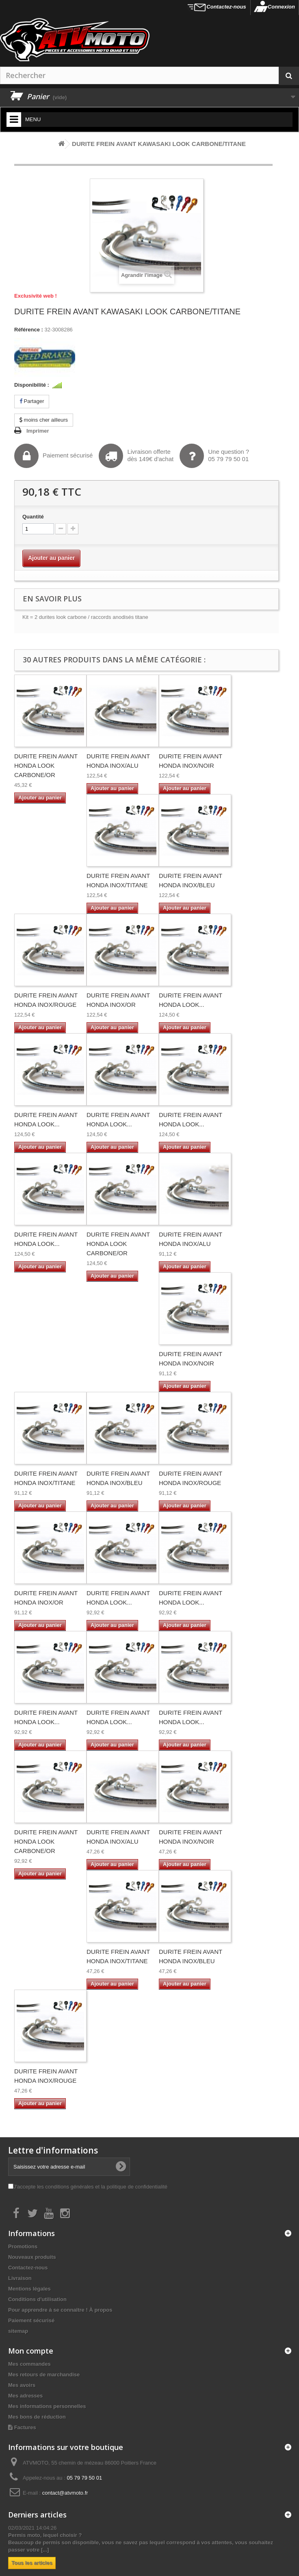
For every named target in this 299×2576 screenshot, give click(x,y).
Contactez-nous (226, 7)
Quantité (33, 517)
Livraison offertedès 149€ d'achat (136, 456)
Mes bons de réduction (37, 2417)
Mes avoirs (21, 2385)
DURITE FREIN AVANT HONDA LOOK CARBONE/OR (46, 765)
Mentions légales (29, 2289)
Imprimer (37, 431)
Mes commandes (29, 2364)
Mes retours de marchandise (44, 2374)
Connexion (281, 7)
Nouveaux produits (32, 2257)
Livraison (20, 2278)
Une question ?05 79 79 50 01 (214, 456)
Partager (32, 401)
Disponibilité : (31, 385)
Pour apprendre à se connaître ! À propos (60, 2310)
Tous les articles (31, 2563)
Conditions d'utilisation (37, 2299)
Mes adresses (25, 2396)
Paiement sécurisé (53, 456)
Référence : (28, 330)
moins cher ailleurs (44, 420)
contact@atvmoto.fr (65, 2493)
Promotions (22, 2246)
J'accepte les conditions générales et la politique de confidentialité (90, 2187)
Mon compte (30, 2351)
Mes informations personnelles (47, 2406)
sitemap (18, 2331)
